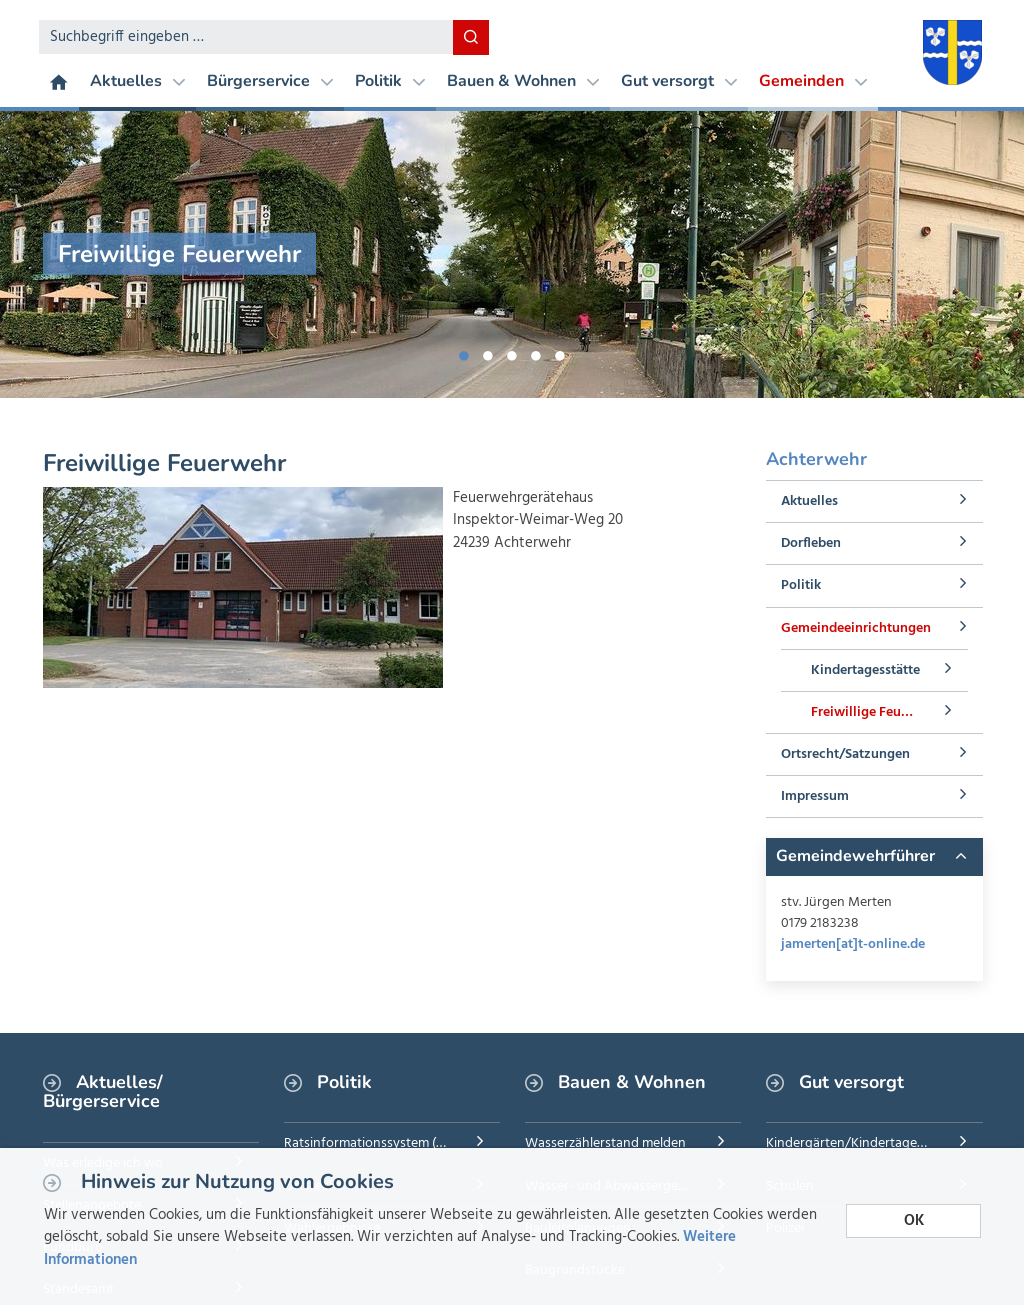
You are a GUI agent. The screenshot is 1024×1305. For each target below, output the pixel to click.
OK (914, 1221)
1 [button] (464, 352)
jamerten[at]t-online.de (853, 944)
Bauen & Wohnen (523, 81)
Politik (390, 81)
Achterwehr (816, 459)
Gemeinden (813, 81)
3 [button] (512, 352)
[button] (874, 857)
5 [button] (560, 352)
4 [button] (536, 352)
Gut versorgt (679, 81)
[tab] (874, 857)
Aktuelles (137, 81)
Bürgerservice (270, 81)
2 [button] (488, 352)
